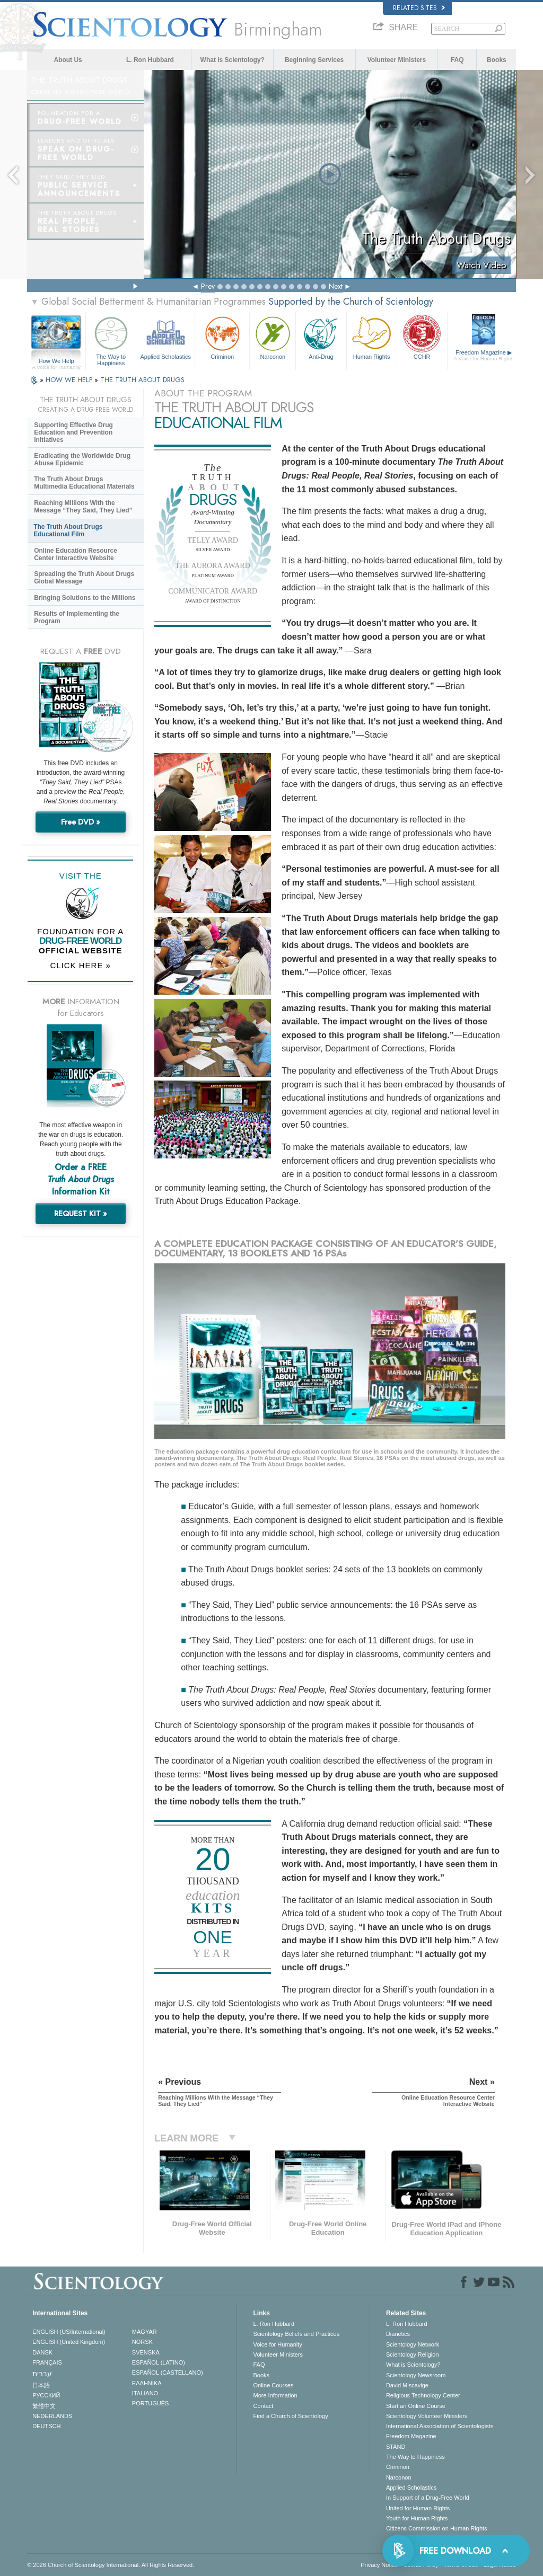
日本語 (41, 2385)
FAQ (457, 60)
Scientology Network (412, 2344)
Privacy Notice (379, 2565)
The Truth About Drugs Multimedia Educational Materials (84, 482)
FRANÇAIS (47, 2362)
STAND (395, 2447)
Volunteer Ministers (396, 60)
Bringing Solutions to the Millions (84, 597)
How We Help (56, 361)
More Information (275, 2395)
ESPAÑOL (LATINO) (158, 2362)
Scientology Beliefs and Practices (296, 2334)
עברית (42, 2373)
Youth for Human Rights (417, 2518)
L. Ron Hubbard (150, 60)
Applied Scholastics (165, 337)
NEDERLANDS (52, 2416)
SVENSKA (146, 2352)
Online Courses (273, 2385)
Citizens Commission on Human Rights (436, 2528)
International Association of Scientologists (439, 2426)
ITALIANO (145, 2393)
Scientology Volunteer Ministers (426, 2416)
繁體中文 (44, 2406)
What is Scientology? (232, 60)
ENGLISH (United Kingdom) (68, 2342)
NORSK (142, 2342)
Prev (208, 286)
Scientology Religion (412, 2354)
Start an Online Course (415, 2406)
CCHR (422, 337)
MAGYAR (144, 2332)
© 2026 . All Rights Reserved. (110, 2565)
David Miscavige (407, 2385)
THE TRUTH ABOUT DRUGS (142, 380)
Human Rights (371, 337)
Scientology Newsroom (416, 2375)
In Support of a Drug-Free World (427, 2497)
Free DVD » (80, 822)
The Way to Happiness (111, 339)
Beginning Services (314, 60)
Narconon (272, 337)
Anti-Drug (321, 337)
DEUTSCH (46, 2426)
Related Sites (419, 8)
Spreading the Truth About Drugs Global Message (84, 577)
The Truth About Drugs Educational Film (67, 530)
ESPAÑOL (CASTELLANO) (167, 2372)
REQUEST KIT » (80, 1213)
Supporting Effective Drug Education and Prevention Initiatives (73, 432)
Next (336, 286)
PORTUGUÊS (150, 2403)
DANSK (42, 2352)
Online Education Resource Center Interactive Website (75, 554)
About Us (68, 60)
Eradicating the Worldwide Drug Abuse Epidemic (82, 459)
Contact (263, 2406)
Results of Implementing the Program (76, 617)
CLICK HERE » (80, 965)
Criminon (222, 337)
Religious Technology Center (423, 2395)
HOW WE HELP (70, 380)
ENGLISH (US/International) (69, 2332)
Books (496, 60)
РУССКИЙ (46, 2395)
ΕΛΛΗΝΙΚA (147, 2383)
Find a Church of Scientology (290, 2416)
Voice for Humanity (277, 2344)
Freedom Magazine (484, 355)
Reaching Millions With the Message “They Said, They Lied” (83, 506)
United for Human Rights (418, 2508)
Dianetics (398, 2334)
